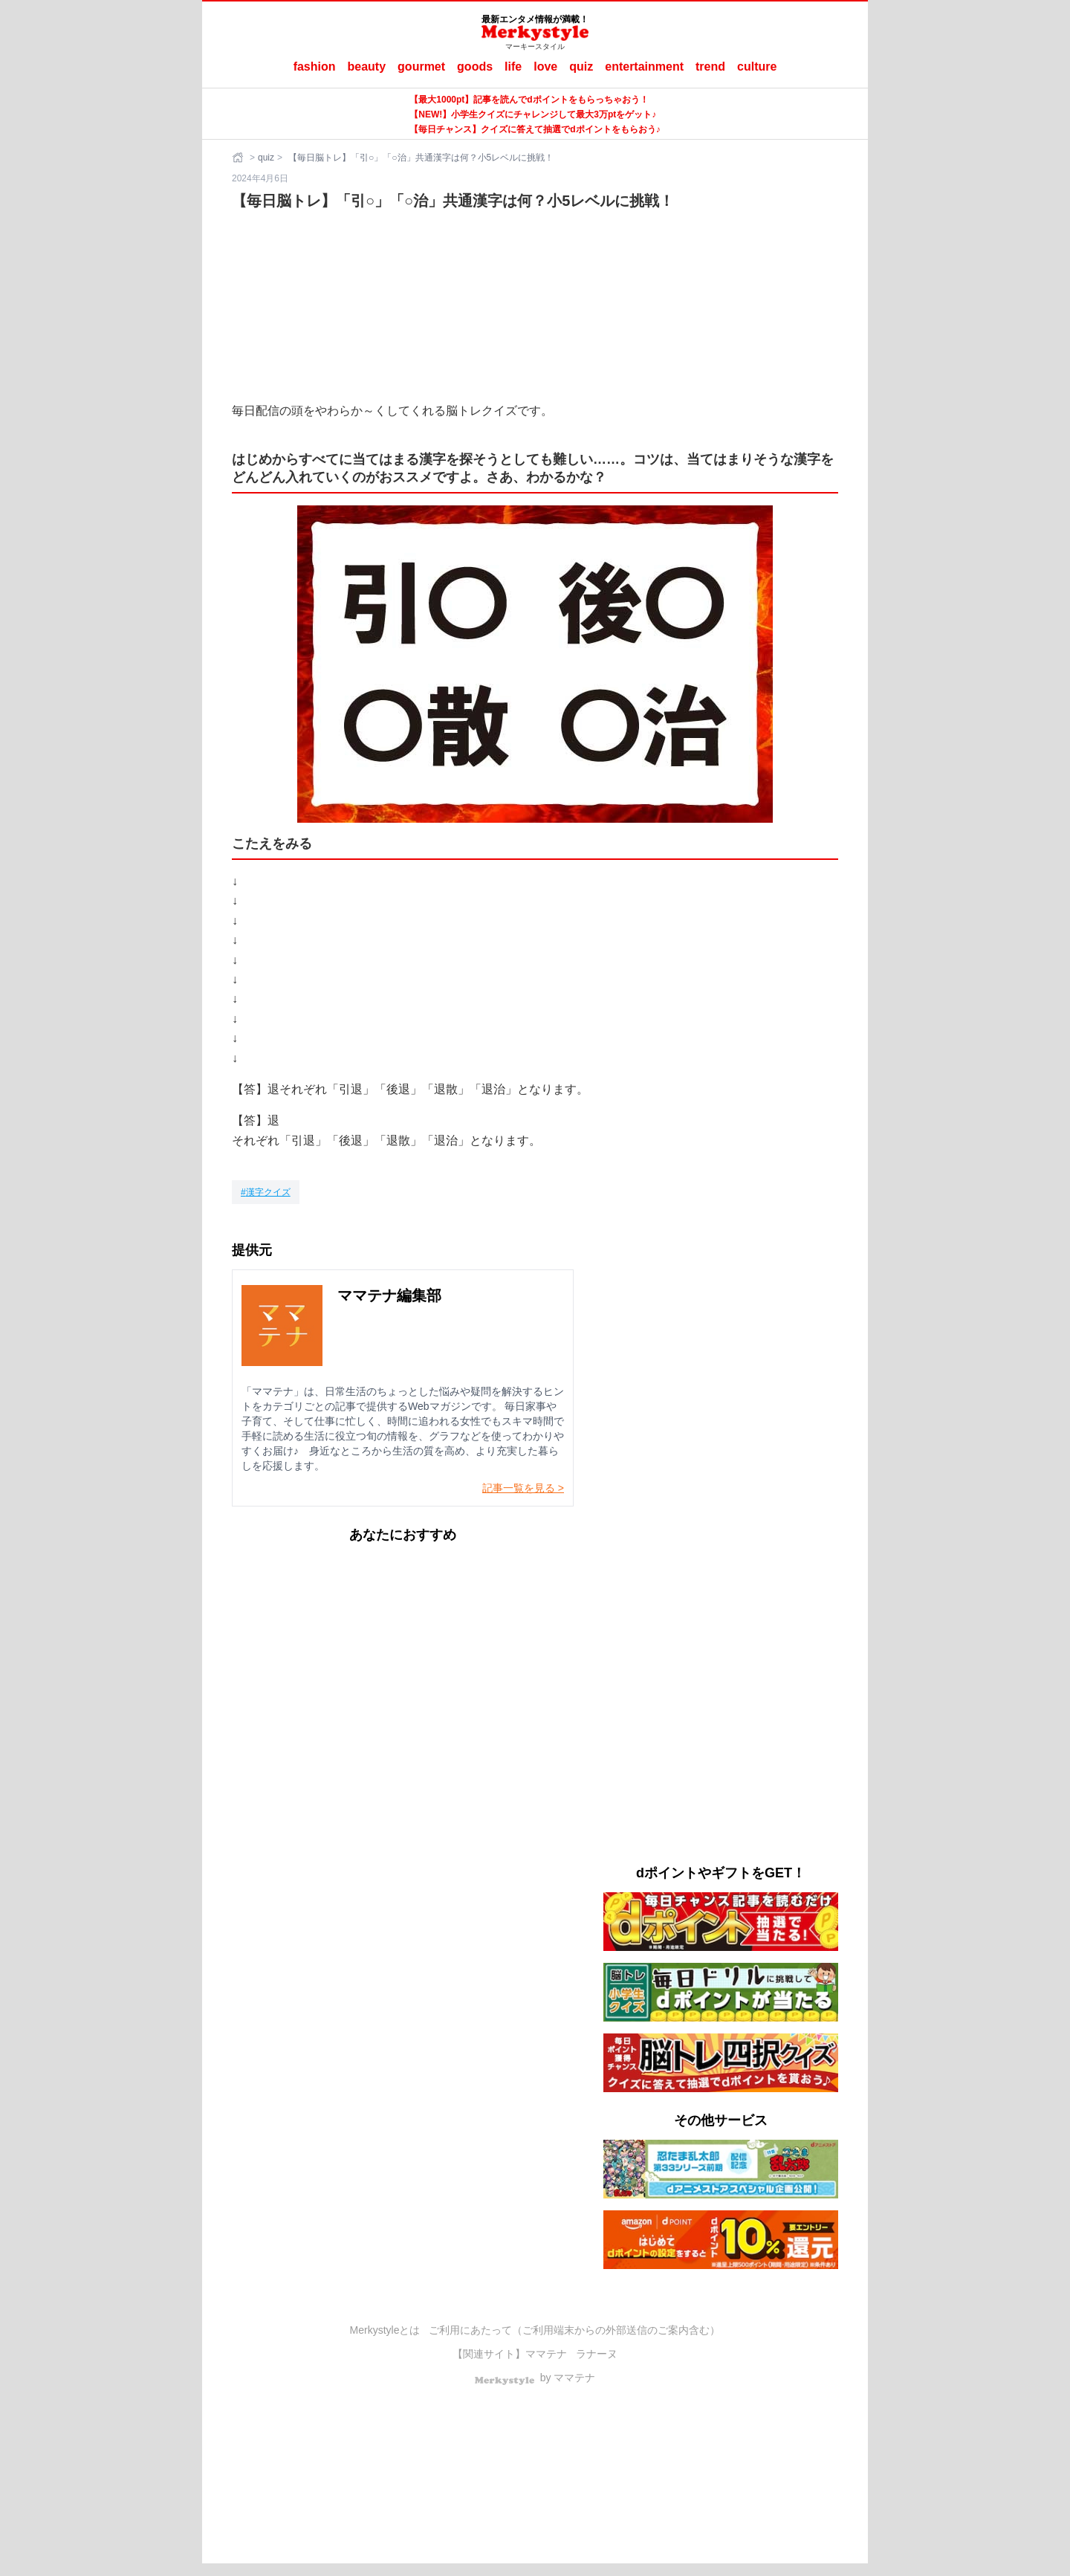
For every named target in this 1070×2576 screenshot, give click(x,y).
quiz (581, 66)
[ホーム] (239, 158)
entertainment (644, 66)
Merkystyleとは (385, 2330)
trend (710, 66)
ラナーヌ (596, 2354)
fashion (315, 66)
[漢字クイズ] (265, 1192)
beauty (367, 66)
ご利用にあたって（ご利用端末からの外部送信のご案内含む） (574, 2330)
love (545, 66)
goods (475, 66)
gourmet (421, 66)
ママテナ (546, 2354)
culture (756, 66)
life (513, 66)
